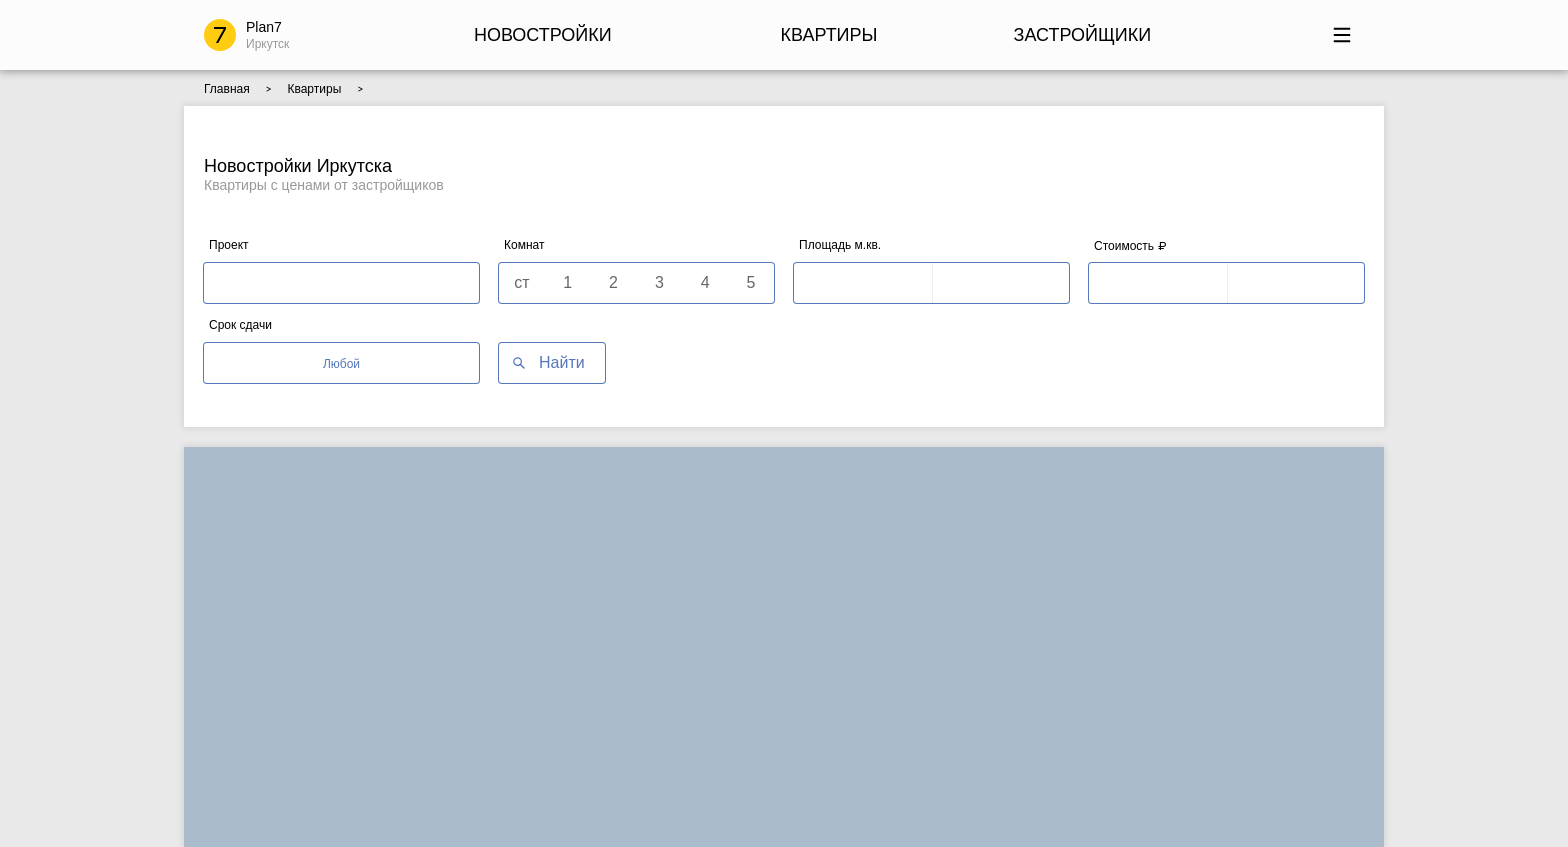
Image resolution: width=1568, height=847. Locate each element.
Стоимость (1130, 245)
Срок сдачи (240, 325)
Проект (229, 245)
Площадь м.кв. (840, 245)
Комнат (524, 245)
